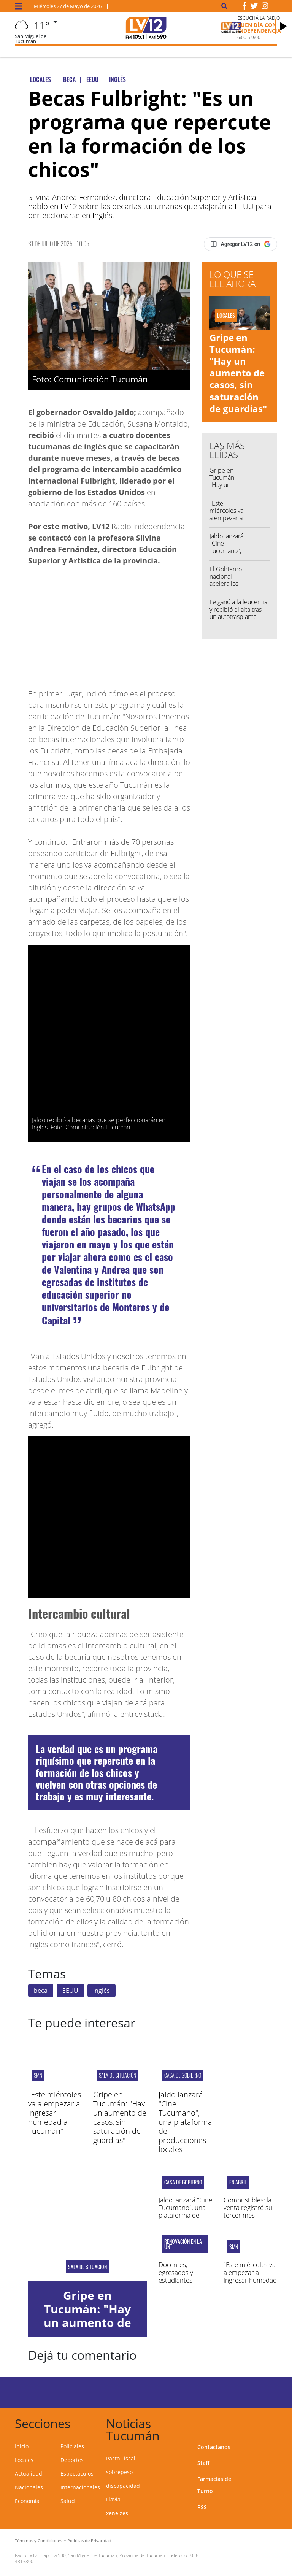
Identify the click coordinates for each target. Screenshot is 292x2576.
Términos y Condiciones (38, 2540)
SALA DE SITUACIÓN (117, 2075)
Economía (27, 2501)
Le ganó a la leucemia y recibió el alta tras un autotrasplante (238, 609)
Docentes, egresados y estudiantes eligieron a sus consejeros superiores (179, 2284)
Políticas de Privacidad (89, 2540)
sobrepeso (119, 2472)
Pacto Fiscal (120, 2458)
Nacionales (29, 2487)
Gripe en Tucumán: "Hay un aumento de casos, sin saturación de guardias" (238, 373)
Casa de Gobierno (182, 2075)
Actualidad (28, 2473)
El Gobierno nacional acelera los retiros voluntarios (225, 584)
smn (38, 2075)
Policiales (72, 2446)
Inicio (22, 2446)
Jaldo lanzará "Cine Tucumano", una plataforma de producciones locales (185, 2121)
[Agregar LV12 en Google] (240, 244)
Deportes (72, 2459)
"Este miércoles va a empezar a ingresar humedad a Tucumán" (226, 521)
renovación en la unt (183, 2244)
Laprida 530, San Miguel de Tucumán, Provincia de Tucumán (103, 2555)
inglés (101, 1990)
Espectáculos (77, 2473)
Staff (203, 2463)
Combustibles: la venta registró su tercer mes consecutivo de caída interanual (248, 2215)
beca (41, 1990)
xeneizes (117, 2513)
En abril (238, 2182)
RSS (202, 2507)
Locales (24, 2459)
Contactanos (213, 2447)
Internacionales (80, 2487)
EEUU (70, 1990)
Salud (67, 2501)
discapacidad (123, 2485)
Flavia (113, 2499)
